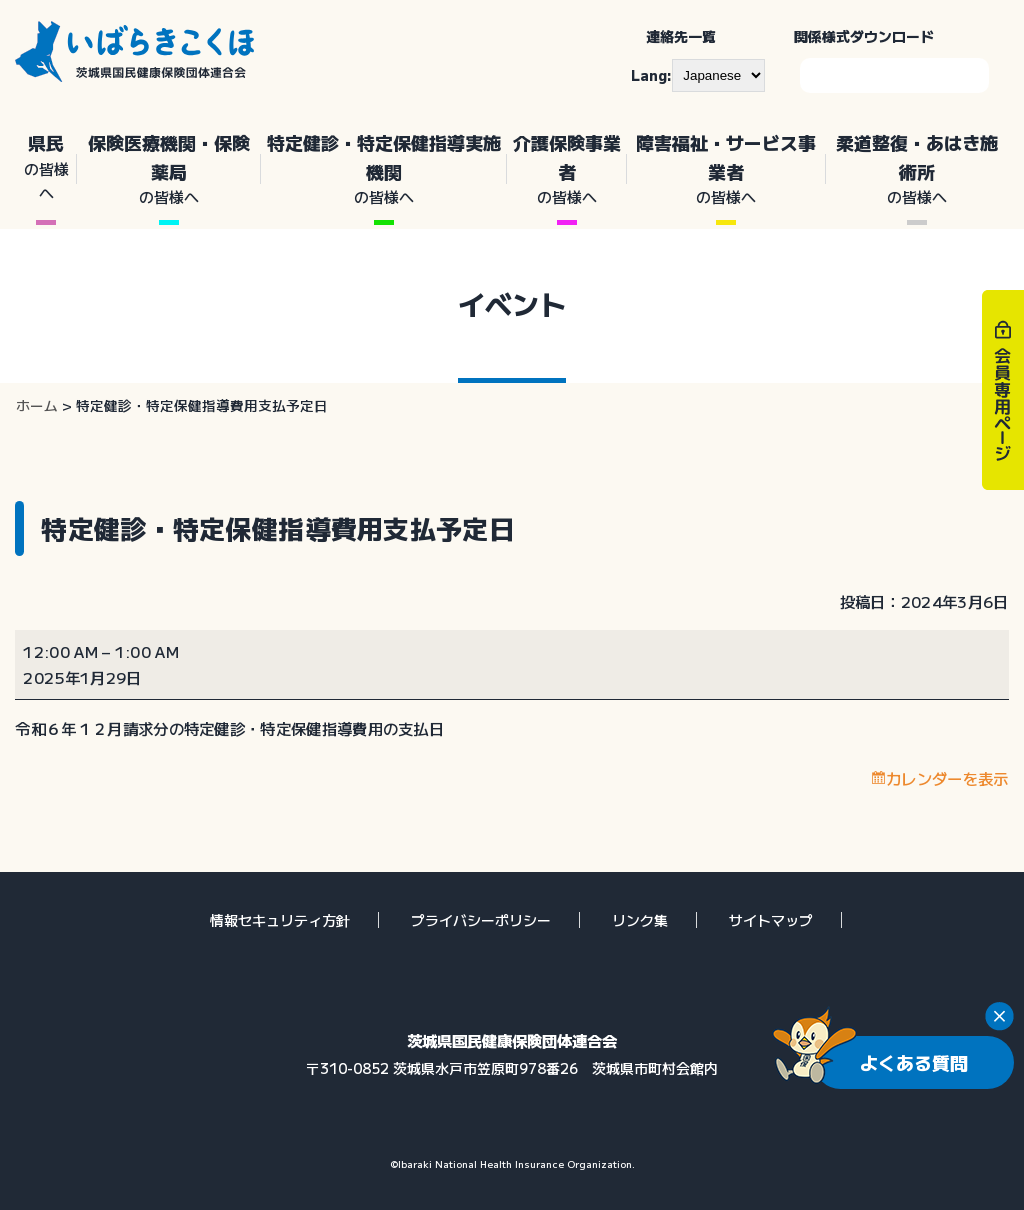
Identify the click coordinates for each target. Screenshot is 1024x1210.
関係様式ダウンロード (864, 36)
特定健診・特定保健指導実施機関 (384, 169)
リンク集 (640, 920)
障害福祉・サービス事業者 (726, 169)
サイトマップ (771, 920)
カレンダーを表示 (947, 778)
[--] (718, 75)
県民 (46, 167)
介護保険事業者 (567, 169)
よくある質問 (914, 1062)
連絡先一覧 (681, 36)
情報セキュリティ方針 (280, 920)
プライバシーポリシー (481, 920)
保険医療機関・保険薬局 (168, 169)
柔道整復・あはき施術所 (917, 169)
